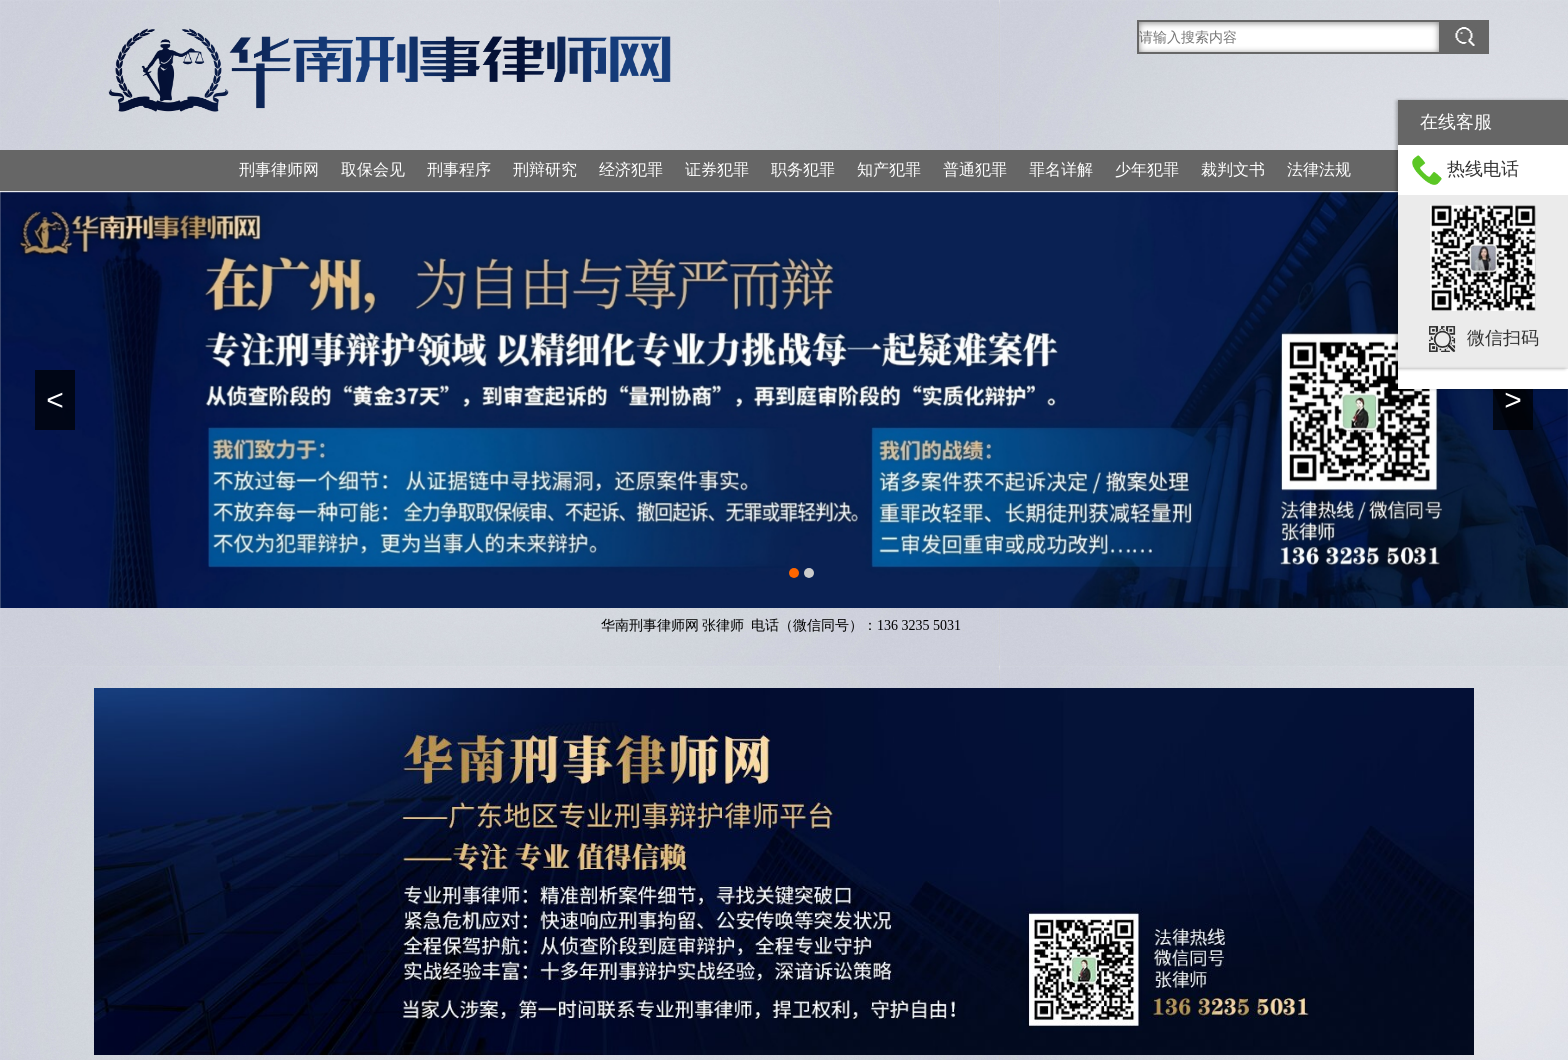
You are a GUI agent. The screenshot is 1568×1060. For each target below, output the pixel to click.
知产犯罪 (889, 169)
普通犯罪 (975, 169)
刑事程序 (459, 169)
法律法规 (1319, 169)
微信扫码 (1503, 338)
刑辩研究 (545, 169)
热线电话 (1483, 169)
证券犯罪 (717, 169)
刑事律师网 (279, 169)
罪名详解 (1061, 169)
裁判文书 (1233, 169)
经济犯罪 (631, 169)
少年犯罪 (1147, 169)
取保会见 (373, 169)
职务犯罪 (803, 169)
